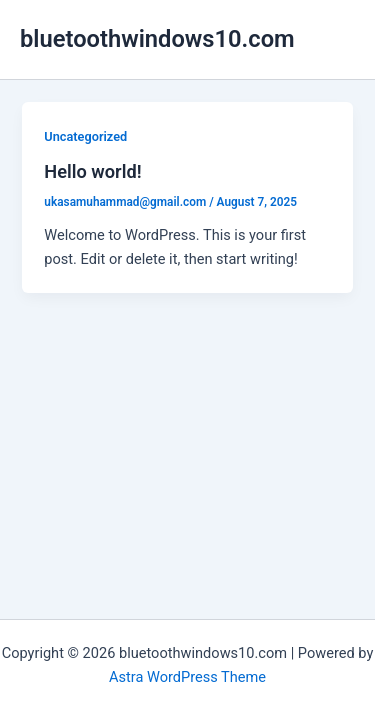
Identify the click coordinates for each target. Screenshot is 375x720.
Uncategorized (85, 136)
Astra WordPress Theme (187, 677)
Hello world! (92, 171)
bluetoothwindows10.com (157, 39)
